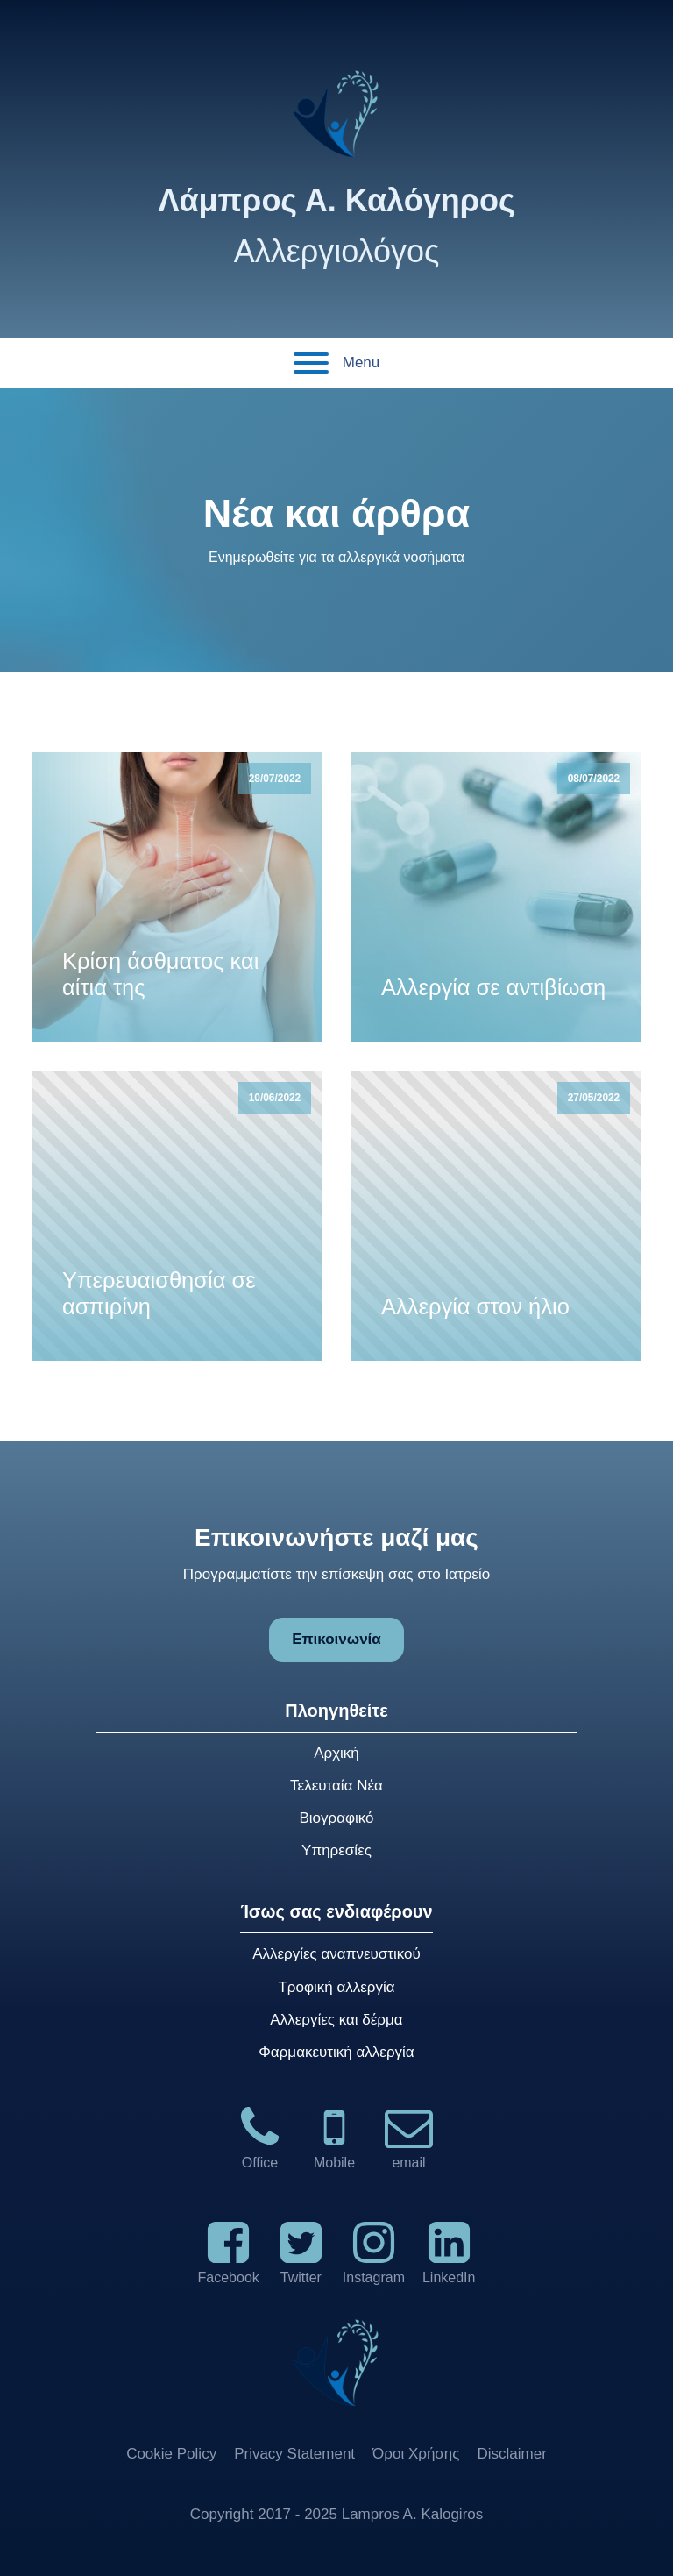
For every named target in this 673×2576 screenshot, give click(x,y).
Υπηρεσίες (336, 1850)
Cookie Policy (171, 2453)
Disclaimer (512, 2453)
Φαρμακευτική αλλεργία (336, 2052)
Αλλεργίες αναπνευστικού (336, 1954)
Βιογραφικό (336, 1818)
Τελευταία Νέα (336, 1785)
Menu (337, 363)
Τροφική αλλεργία (336, 1987)
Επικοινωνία (336, 1639)
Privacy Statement (294, 2453)
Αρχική (336, 1753)
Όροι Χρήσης (415, 2453)
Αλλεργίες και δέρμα (336, 2019)
